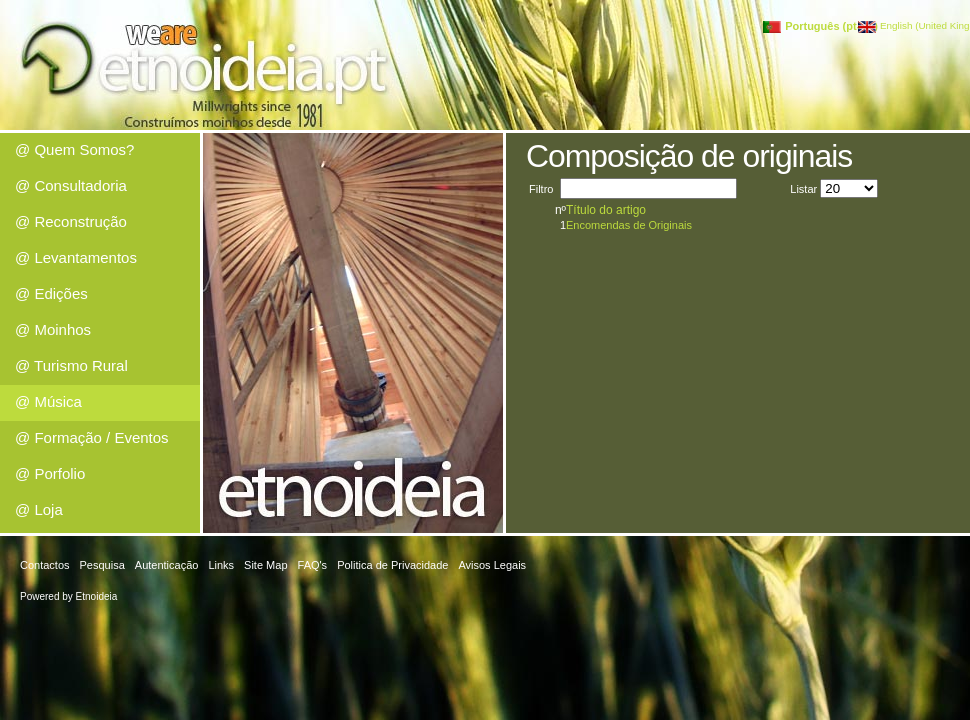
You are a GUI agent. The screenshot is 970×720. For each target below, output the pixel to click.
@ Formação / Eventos (92, 437)
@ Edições (51, 293)
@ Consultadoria (71, 185)
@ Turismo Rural (71, 365)
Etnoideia (97, 596)
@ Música (48, 401)
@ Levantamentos (76, 257)
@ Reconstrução (71, 221)
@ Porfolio (50, 473)
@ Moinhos (53, 329)
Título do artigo (606, 210)
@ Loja (39, 509)
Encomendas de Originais (629, 225)
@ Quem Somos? (74, 149)
